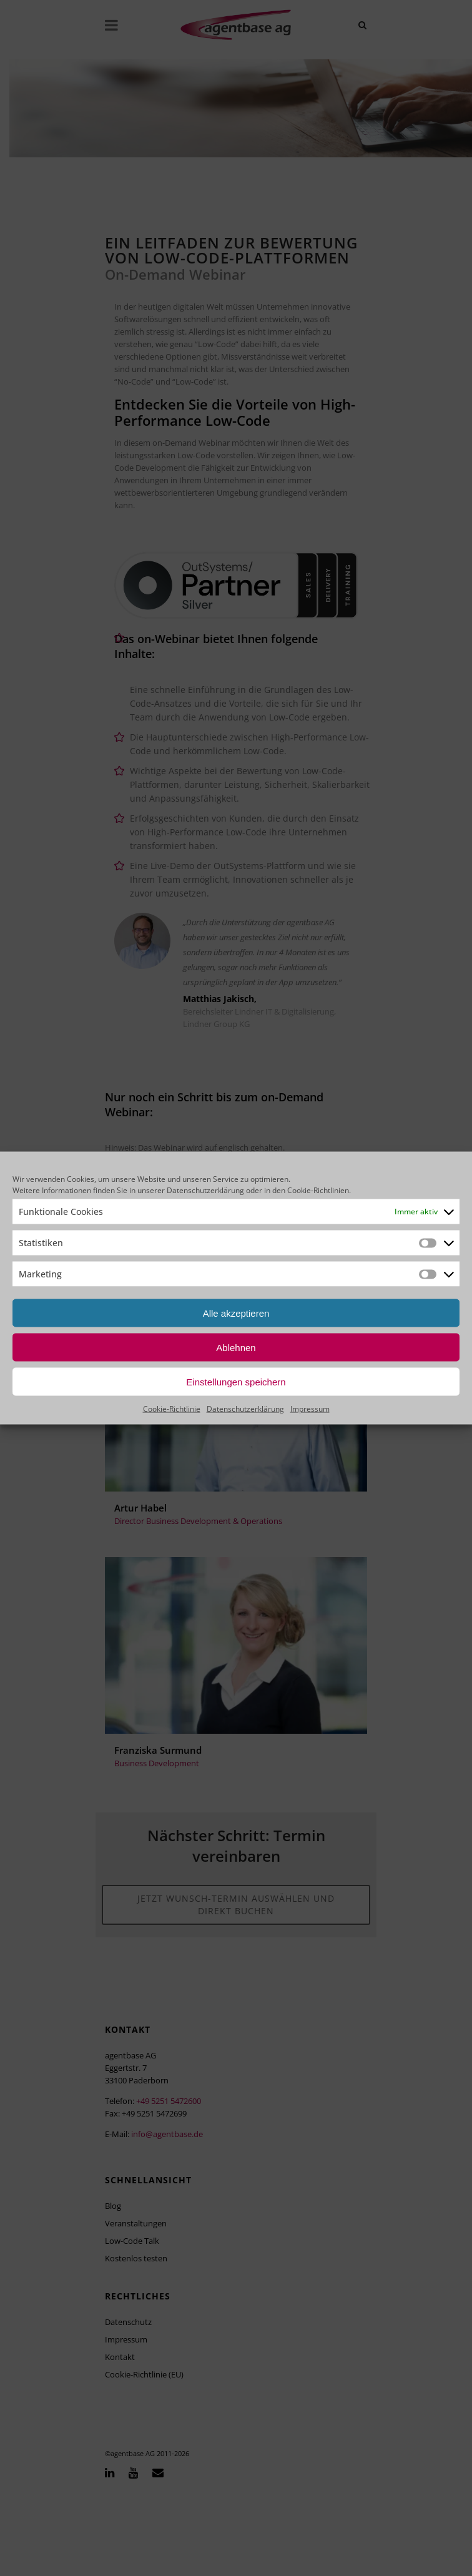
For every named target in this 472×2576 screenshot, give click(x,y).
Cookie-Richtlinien (318, 1190)
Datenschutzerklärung (205, 1190)
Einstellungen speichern (235, 1381)
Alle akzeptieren (236, 1312)
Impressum (310, 1409)
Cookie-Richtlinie (171, 1409)
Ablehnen (235, 1347)
